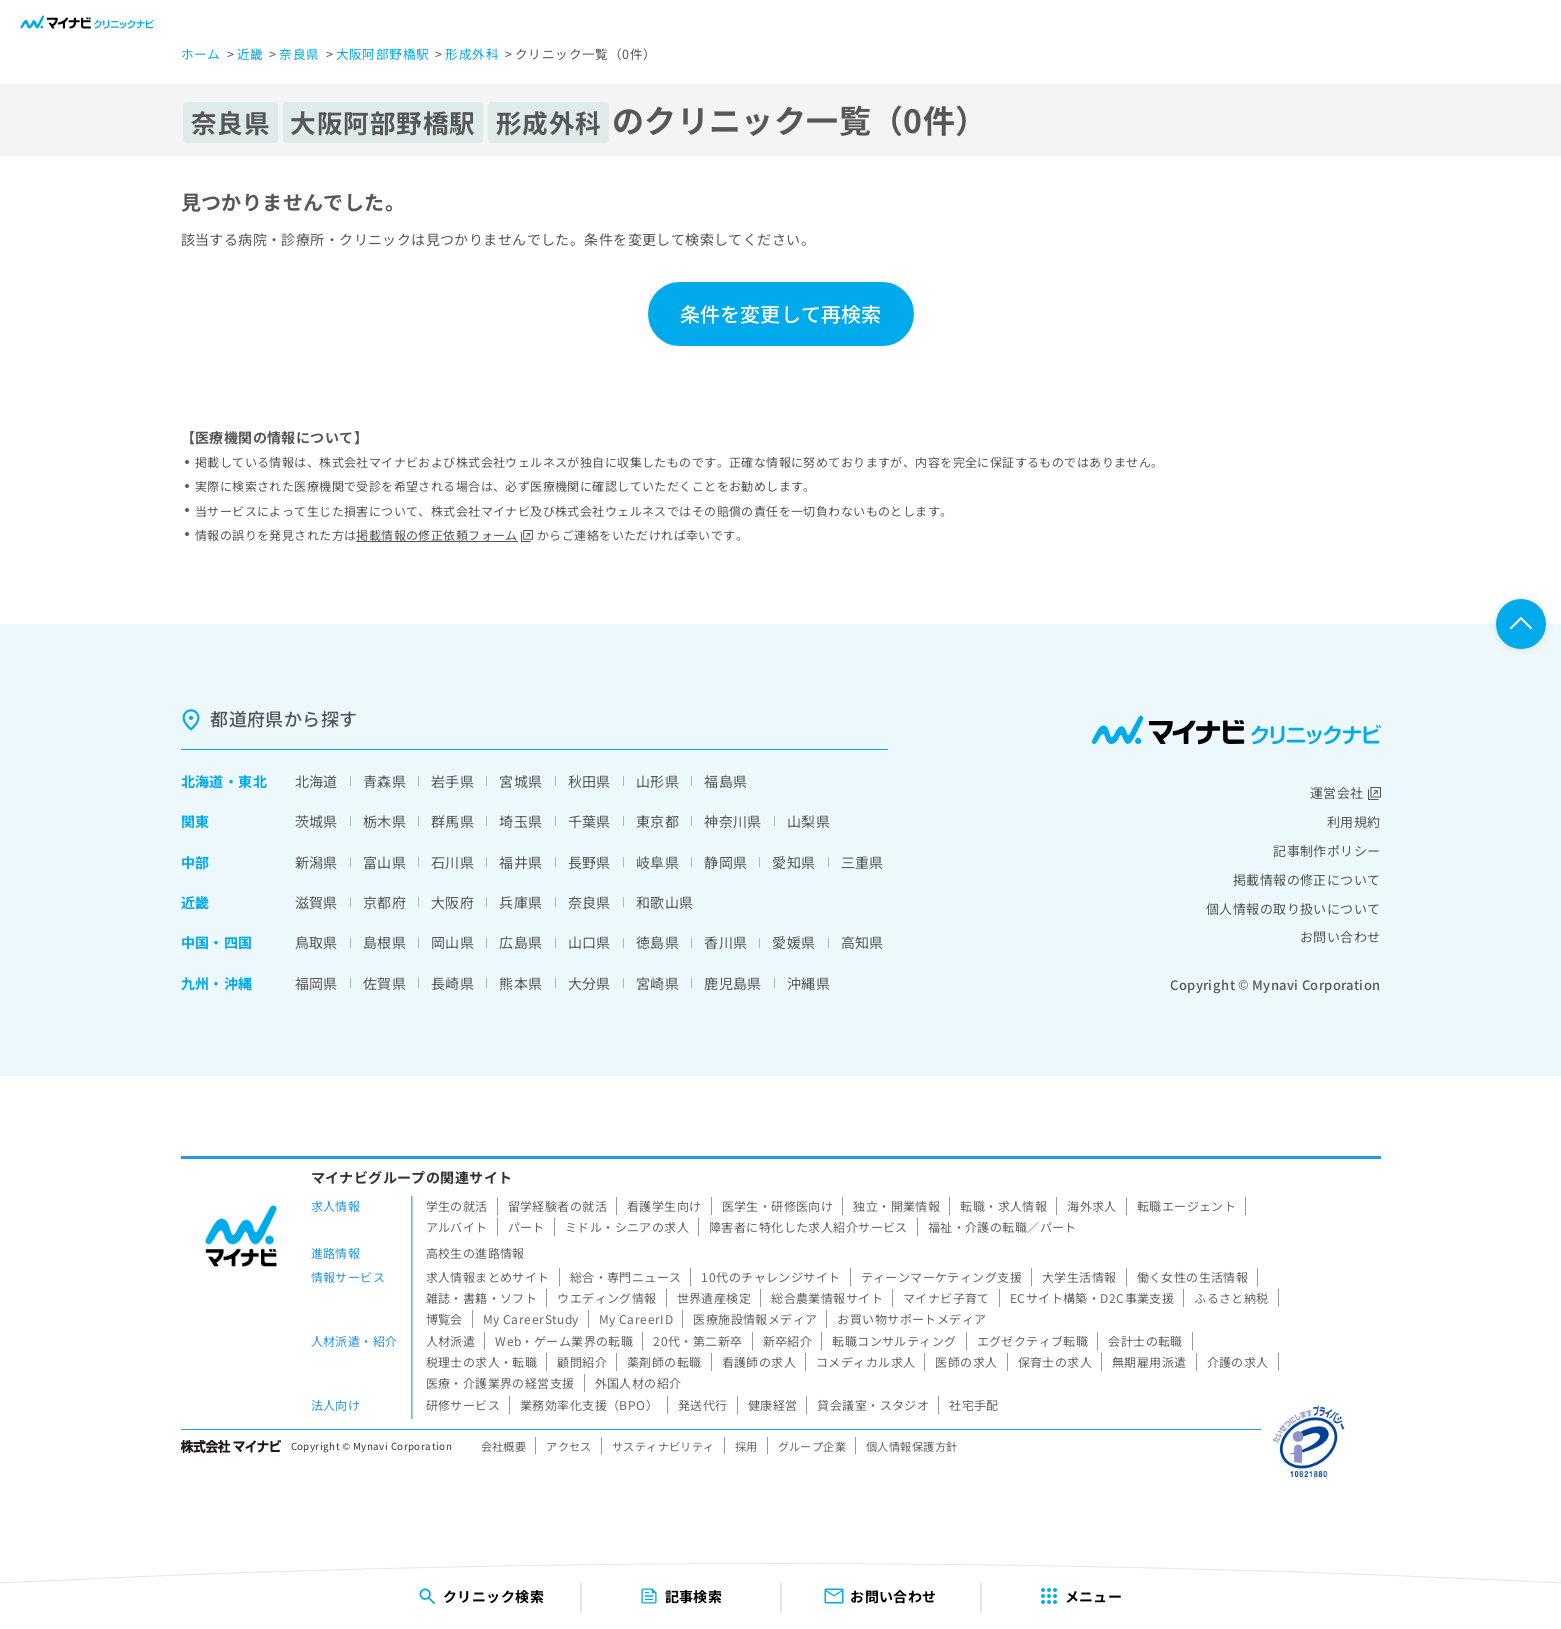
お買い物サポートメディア (911, 1318)
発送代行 (703, 1404)
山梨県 (808, 821)
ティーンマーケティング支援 (941, 1276)
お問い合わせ (1340, 936)
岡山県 (452, 942)
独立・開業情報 (896, 1205)
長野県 (589, 862)
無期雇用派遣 (1149, 1361)
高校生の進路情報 (475, 1252)
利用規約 (1354, 821)
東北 (252, 781)
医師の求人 (966, 1361)
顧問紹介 (582, 1361)
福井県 (520, 862)
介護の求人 (1238, 1361)
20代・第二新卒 (697, 1340)
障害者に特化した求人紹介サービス (808, 1226)
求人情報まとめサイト (488, 1276)
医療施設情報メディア (755, 1318)
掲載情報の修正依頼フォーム (444, 534)
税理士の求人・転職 (482, 1361)
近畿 (195, 902)
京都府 (384, 902)
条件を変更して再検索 (781, 313)
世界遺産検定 (714, 1297)
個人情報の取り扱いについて (1293, 908)
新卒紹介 (788, 1340)
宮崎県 (657, 983)
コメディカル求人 (865, 1361)
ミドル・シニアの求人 (627, 1226)
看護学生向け (664, 1205)
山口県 (589, 942)
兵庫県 (520, 902)
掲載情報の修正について (1307, 879)
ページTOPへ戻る (1521, 624)
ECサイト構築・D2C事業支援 (1092, 1297)
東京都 (657, 821)
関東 (195, 821)
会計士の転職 (1145, 1340)
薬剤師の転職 (664, 1361)
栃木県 (384, 821)
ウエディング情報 (606, 1297)
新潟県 (316, 862)
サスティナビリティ (663, 1446)
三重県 (862, 862)
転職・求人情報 (1003, 1205)
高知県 (862, 942)
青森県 (384, 781)
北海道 (202, 781)
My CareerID (636, 1318)
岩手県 (452, 781)
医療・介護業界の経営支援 (500, 1382)
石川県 (452, 862)
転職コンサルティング (894, 1340)
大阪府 (452, 902)
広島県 (520, 942)
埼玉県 (520, 821)
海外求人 (1092, 1205)
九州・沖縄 (217, 983)
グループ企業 (812, 1446)
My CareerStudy (531, 1318)
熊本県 (520, 983)
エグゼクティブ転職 (1033, 1340)
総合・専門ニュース (626, 1276)
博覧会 (444, 1318)
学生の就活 (457, 1205)
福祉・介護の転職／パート (1002, 1226)
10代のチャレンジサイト (770, 1276)
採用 (746, 1446)
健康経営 (773, 1404)
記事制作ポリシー (1326, 850)
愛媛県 (793, 942)
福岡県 (316, 983)
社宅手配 (974, 1404)
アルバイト (457, 1226)
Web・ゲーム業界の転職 (564, 1340)
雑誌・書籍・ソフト (482, 1297)
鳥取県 (316, 942)
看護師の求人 (759, 1361)
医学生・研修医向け (778, 1205)
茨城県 (316, 821)
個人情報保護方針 (911, 1446)
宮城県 (520, 781)
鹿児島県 (733, 983)
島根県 (384, 942)
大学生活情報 (1079, 1276)
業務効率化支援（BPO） (589, 1404)
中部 (195, 862)
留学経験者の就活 (557, 1205)
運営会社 (1345, 792)
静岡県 (725, 862)
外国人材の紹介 (638, 1382)
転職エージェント (1186, 1205)
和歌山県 (665, 902)
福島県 (725, 781)
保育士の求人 (1055, 1361)
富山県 (384, 862)
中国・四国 (217, 942)
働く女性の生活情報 (1193, 1276)
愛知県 (793, 862)
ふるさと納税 (1231, 1297)
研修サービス (463, 1404)
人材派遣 (451, 1340)
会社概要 (504, 1446)
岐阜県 (657, 862)
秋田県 (589, 781)
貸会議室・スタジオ (873, 1404)
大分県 (589, 983)
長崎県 (452, 983)
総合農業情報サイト (827, 1297)
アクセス (569, 1446)
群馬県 (452, 821)
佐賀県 (384, 983)
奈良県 (589, 902)
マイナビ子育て (946, 1297)
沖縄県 (808, 983)
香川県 (725, 942)
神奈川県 (733, 821)
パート (526, 1226)
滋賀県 (316, 902)
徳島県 (657, 942)
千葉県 (589, 821)
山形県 (657, 781)
